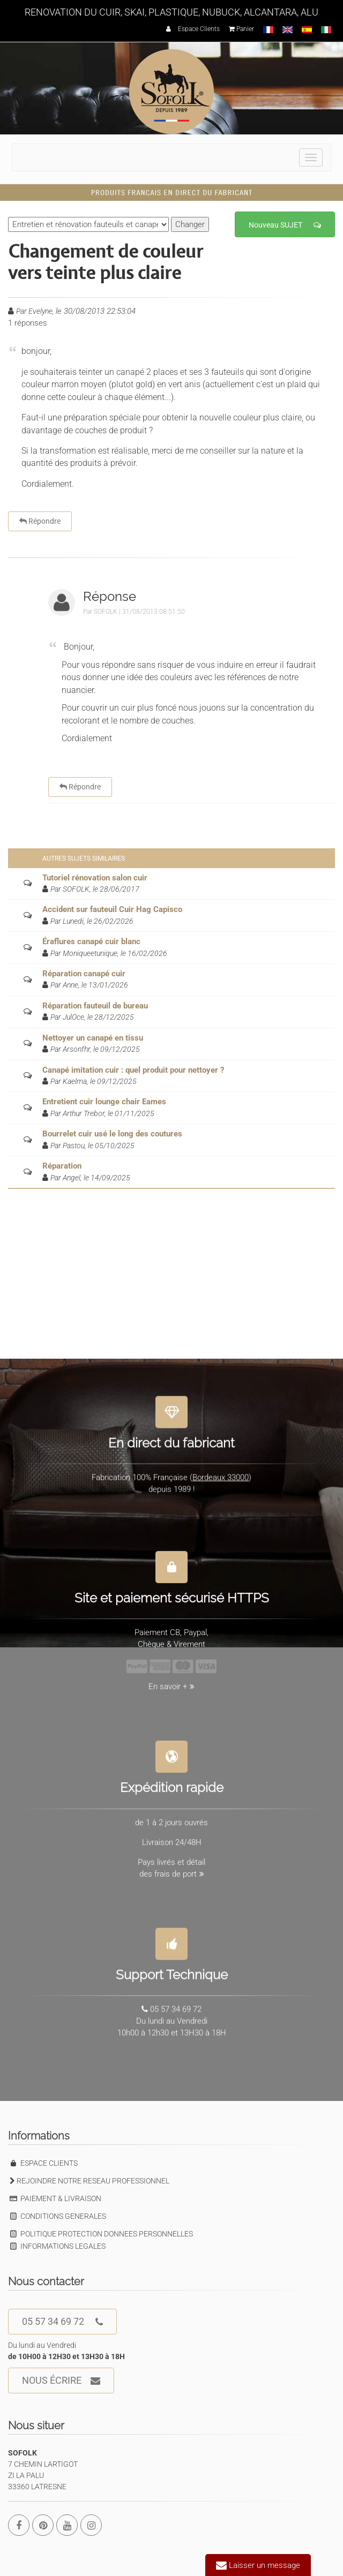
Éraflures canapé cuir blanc (91, 941)
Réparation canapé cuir (83, 973)
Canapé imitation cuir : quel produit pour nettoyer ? (133, 1070)
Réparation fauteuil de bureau (95, 1006)
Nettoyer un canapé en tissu (92, 1038)
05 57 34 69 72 (62, 2321)
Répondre (40, 521)
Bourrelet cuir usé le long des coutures (112, 1134)
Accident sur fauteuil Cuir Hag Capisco (112, 909)
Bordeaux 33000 (220, 1471)
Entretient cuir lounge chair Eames (104, 1101)
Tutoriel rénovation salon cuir (94, 878)
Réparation (61, 1166)
